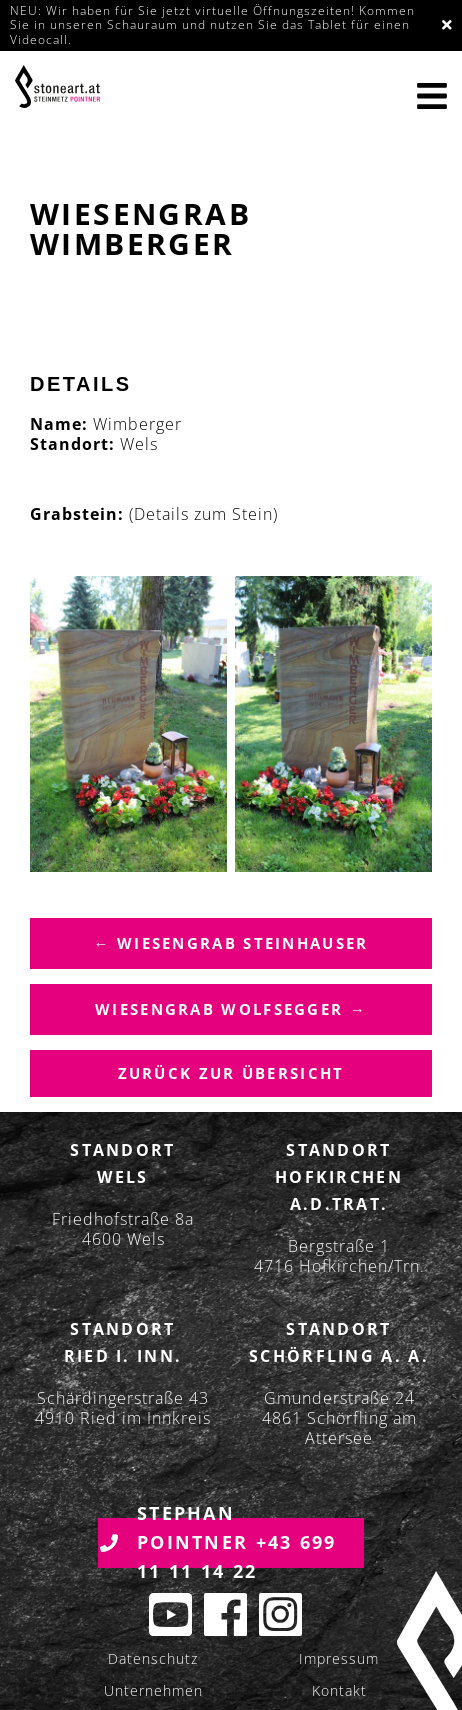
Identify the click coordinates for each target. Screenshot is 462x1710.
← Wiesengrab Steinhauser (230, 943)
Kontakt (339, 1690)
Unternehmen (153, 1690)
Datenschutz (153, 1658)
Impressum (339, 1658)
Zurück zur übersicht (231, 1073)
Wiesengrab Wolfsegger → (231, 1009)
